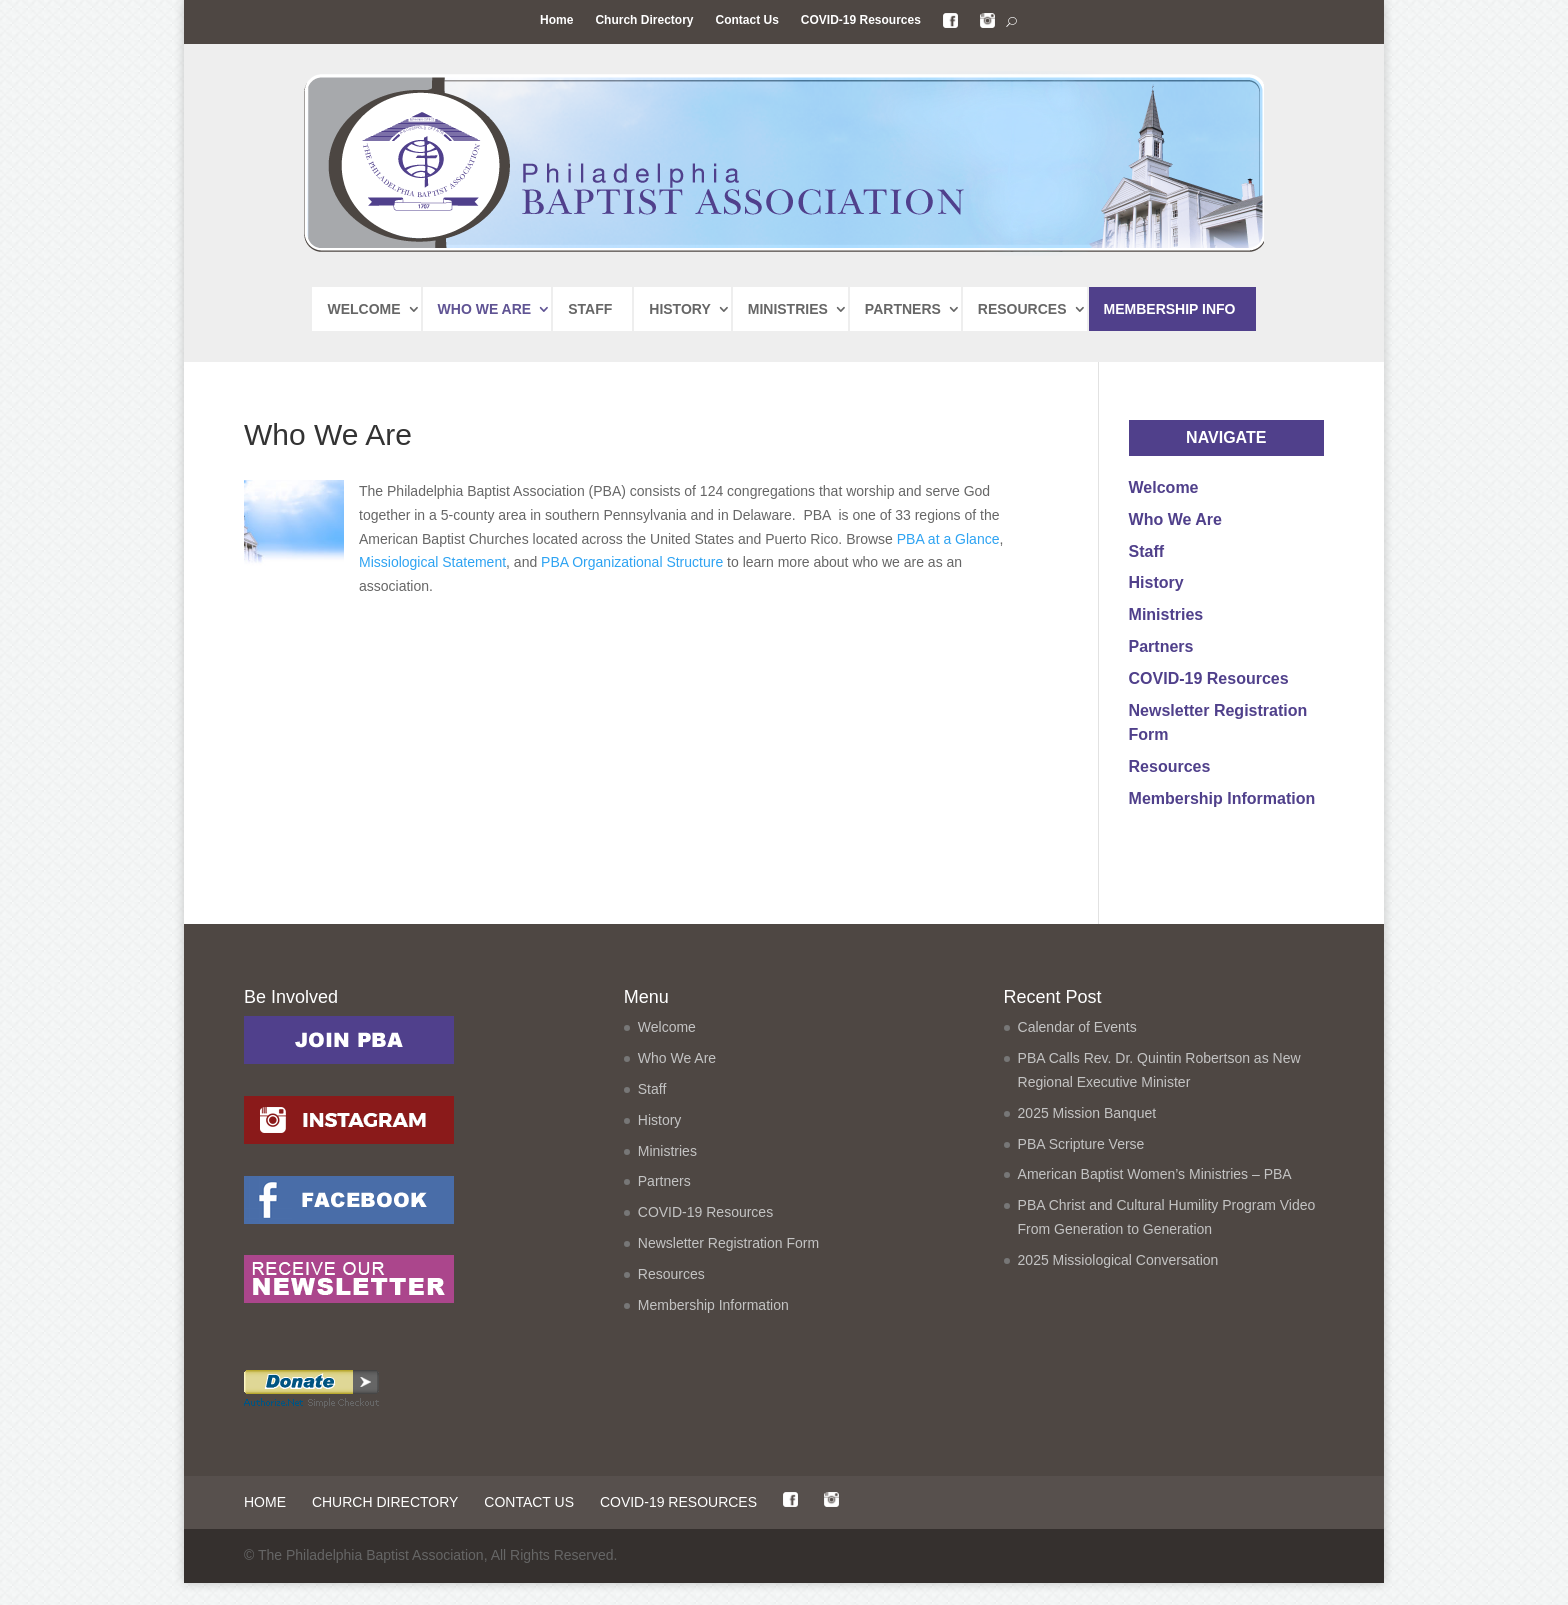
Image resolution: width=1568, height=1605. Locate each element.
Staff (1147, 551)
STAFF (590, 309)
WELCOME (363, 309)
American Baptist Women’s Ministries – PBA (1155, 1196)
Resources (1170, 766)
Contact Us (746, 20)
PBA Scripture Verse (1081, 1166)
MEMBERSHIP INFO (1170, 309)
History (1156, 582)
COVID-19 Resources (861, 20)
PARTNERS (903, 309)
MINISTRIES (788, 309)
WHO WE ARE (485, 309)
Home (556, 20)
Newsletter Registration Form (728, 1265)
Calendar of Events (1077, 1049)
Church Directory (644, 20)
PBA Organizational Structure (634, 562)
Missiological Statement (432, 562)
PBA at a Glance (948, 539)
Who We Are (1175, 519)
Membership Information (1222, 798)
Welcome (1164, 487)
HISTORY (679, 309)
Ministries (1166, 614)
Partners (1161, 646)
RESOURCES (1022, 309)
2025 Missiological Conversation (1118, 1282)
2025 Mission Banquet (1087, 1135)
